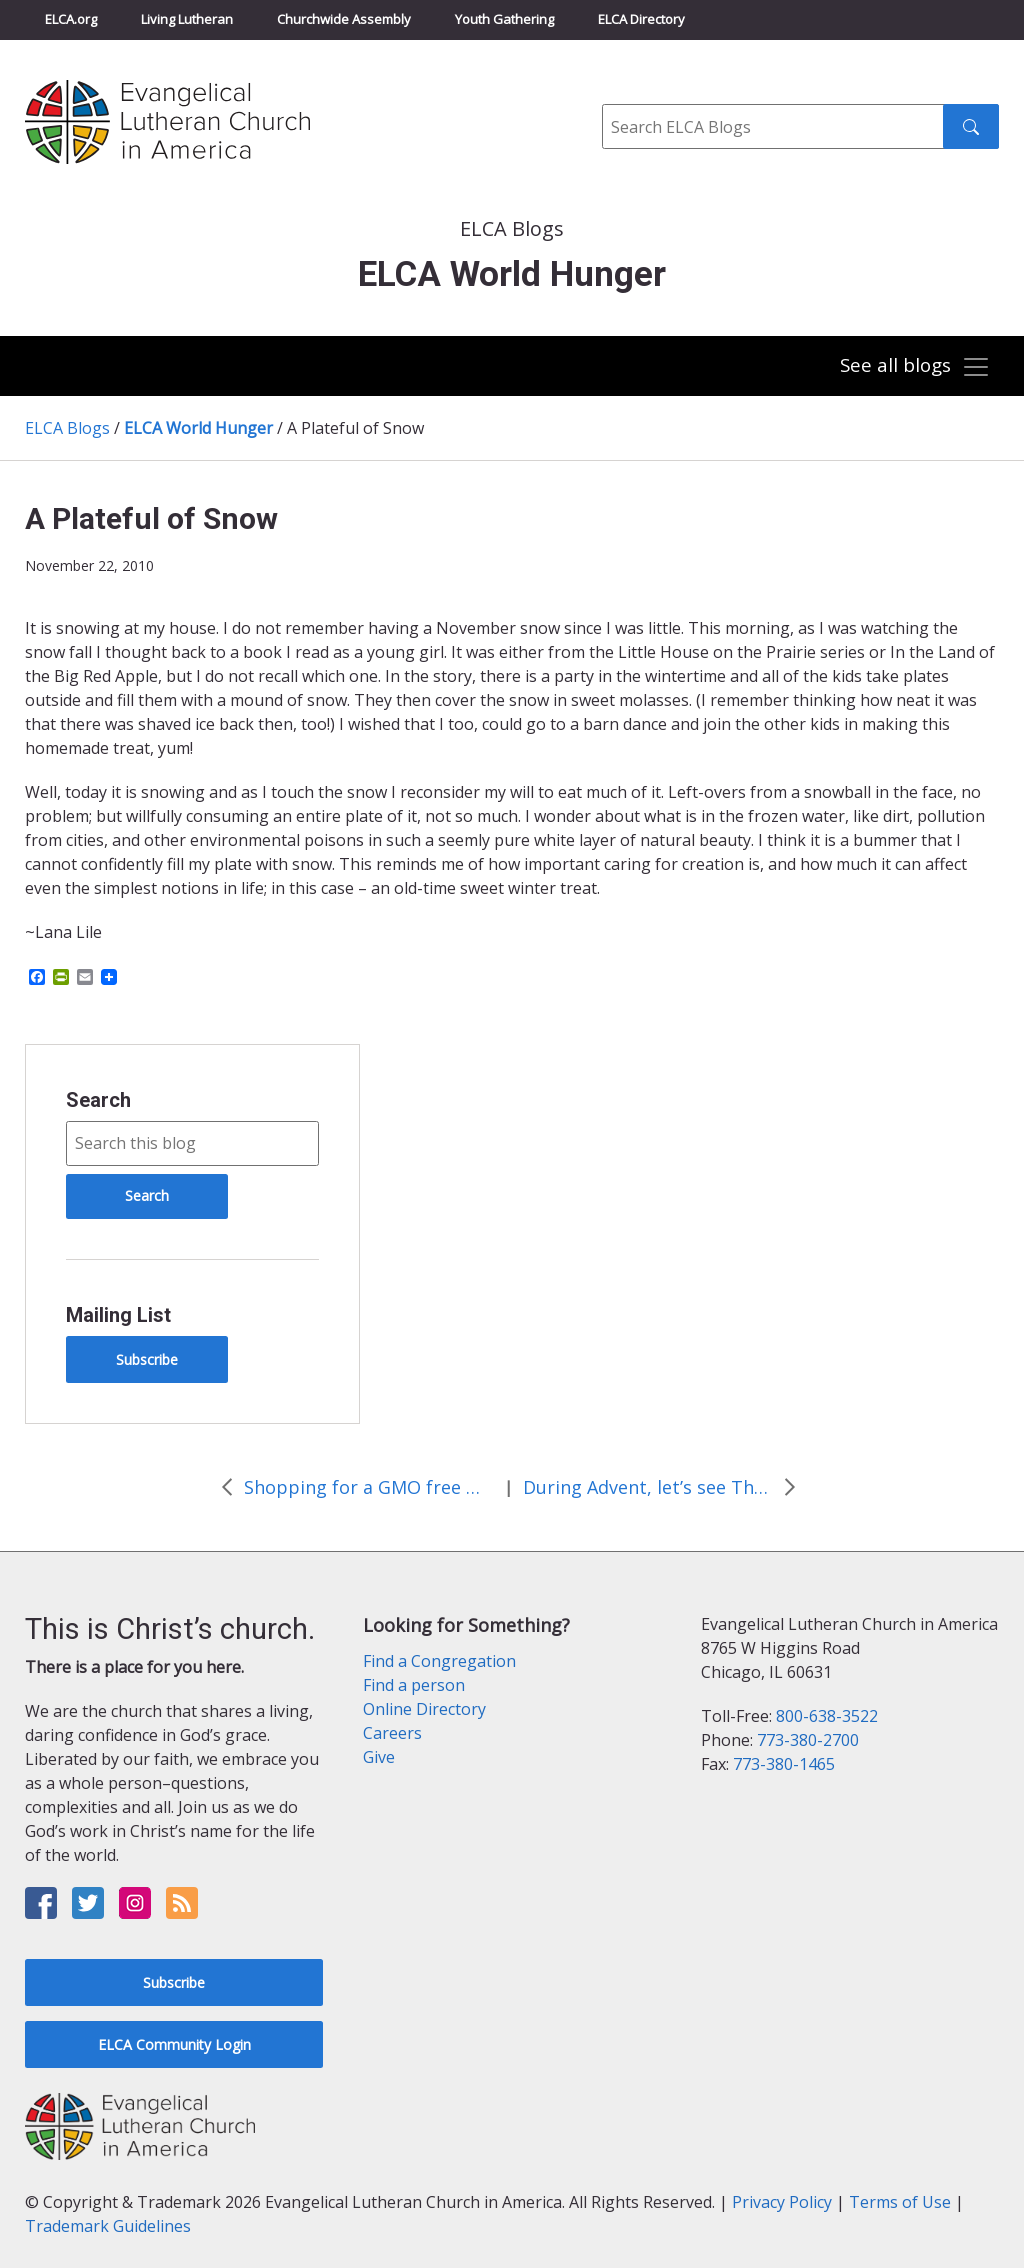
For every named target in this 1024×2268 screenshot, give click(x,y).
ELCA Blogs (67, 428)
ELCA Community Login (174, 2044)
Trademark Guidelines (108, 2226)
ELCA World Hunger (198, 428)
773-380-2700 (808, 1740)
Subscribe (147, 1359)
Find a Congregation (439, 1661)
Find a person (414, 1685)
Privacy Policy (782, 2202)
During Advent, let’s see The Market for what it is (648, 1487)
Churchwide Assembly (344, 19)
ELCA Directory (641, 19)
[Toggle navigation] (913, 367)
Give (379, 1757)
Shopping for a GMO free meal (369, 1487)
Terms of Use (900, 2202)
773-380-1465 (784, 1764)
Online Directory (424, 1709)
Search (98, 1100)
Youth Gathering (504, 19)
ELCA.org (71, 19)
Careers (392, 1733)
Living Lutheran (187, 19)
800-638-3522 (827, 1716)
